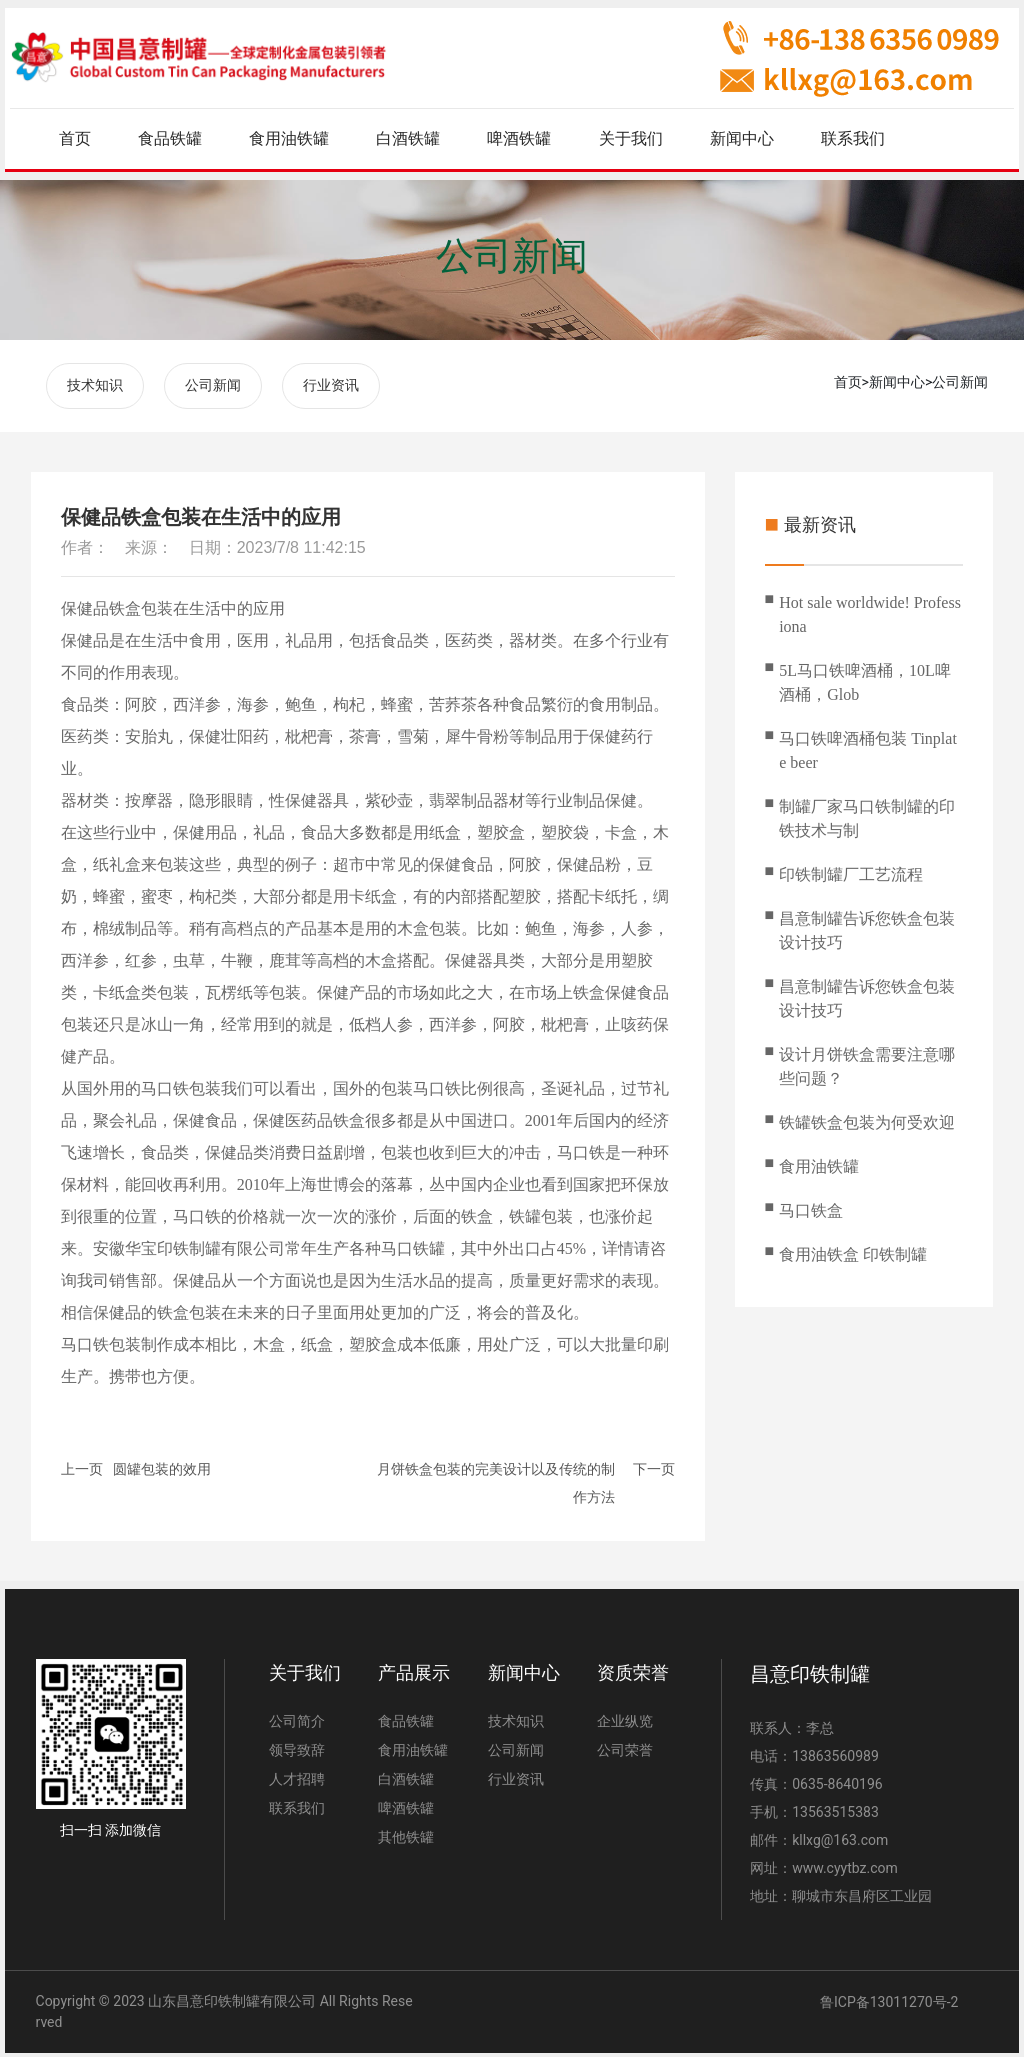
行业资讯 (331, 383)
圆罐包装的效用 (162, 1465)
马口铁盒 (811, 1206)
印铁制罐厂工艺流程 (851, 870)
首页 (848, 382)
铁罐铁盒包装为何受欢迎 (867, 1118)
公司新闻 (512, 256)
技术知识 (95, 383)
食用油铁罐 (819, 1162)
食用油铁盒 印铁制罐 (853, 1250)
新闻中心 (897, 382)
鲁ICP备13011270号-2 (889, 1998)
